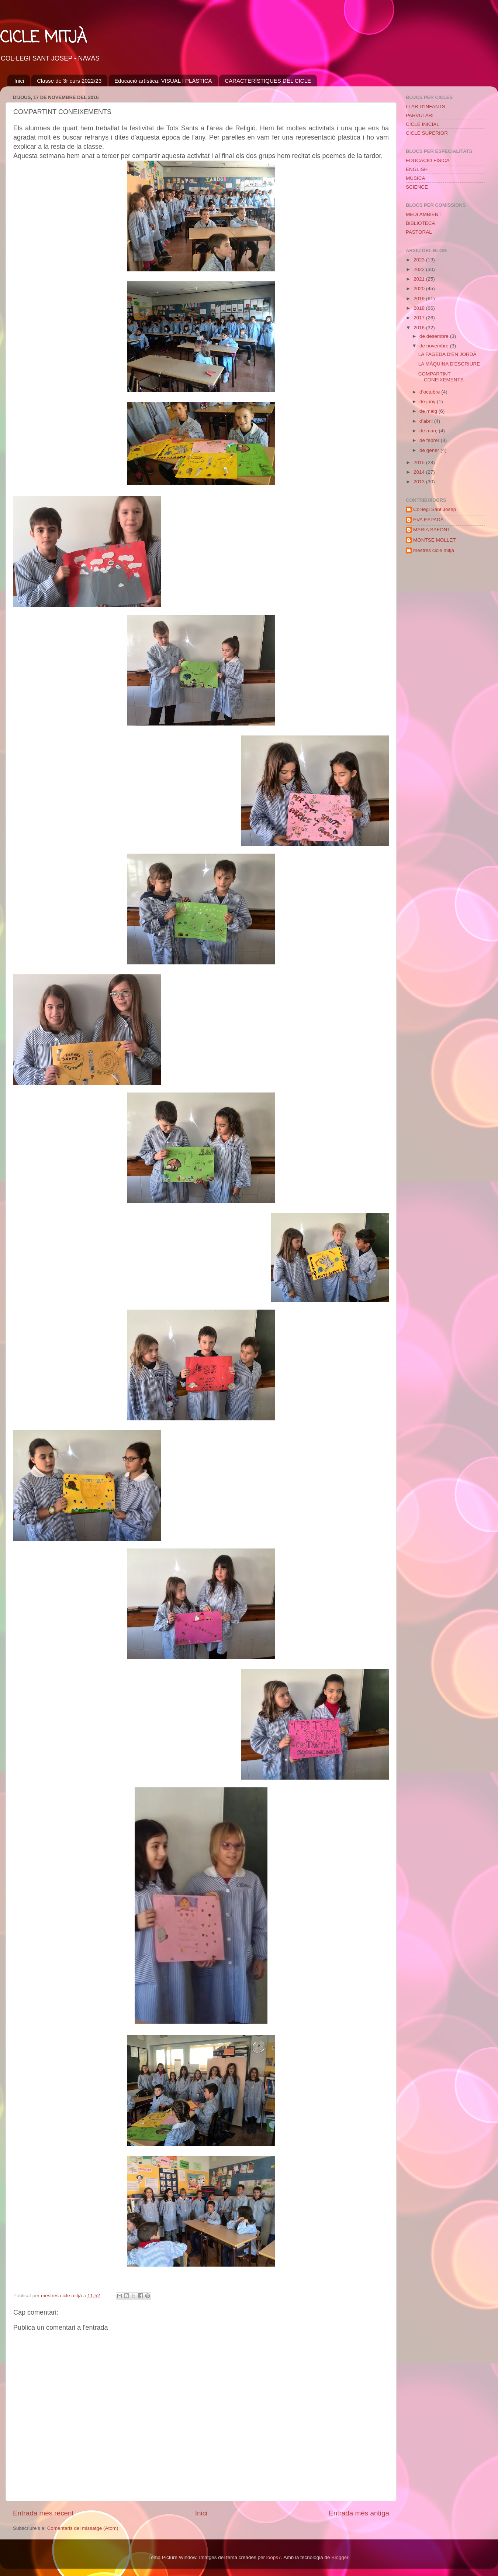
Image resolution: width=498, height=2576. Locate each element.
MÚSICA (415, 178)
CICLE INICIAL (422, 124)
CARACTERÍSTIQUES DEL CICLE (268, 81)
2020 (420, 288)
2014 (420, 472)
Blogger (339, 2557)
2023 (420, 260)
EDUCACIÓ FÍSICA (428, 160)
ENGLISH (417, 169)
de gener (429, 450)
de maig (429, 411)
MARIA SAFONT (431, 529)
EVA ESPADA (428, 519)
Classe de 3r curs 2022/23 (69, 81)
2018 (420, 308)
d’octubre (430, 392)
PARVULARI (419, 115)
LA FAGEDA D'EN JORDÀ (447, 354)
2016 (420, 327)
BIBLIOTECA (420, 223)
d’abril (426, 421)
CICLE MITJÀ (43, 38)
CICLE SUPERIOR (427, 133)
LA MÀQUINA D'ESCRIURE (449, 364)
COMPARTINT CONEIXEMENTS (441, 377)
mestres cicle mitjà (433, 550)
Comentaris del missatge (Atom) (82, 2528)
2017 (420, 317)
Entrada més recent (43, 2513)
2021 (420, 279)
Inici (19, 81)
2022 (420, 269)
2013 (420, 481)
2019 (420, 298)
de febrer (430, 440)
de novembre (434, 346)
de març (429, 430)
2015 (420, 462)
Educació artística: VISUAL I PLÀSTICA (163, 81)
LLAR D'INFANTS (425, 106)
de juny (428, 401)
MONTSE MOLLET (434, 540)
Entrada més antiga (359, 2513)
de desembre (434, 336)
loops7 (273, 2557)
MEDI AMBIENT (424, 214)
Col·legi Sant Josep (434, 509)
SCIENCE (417, 187)
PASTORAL (419, 232)
